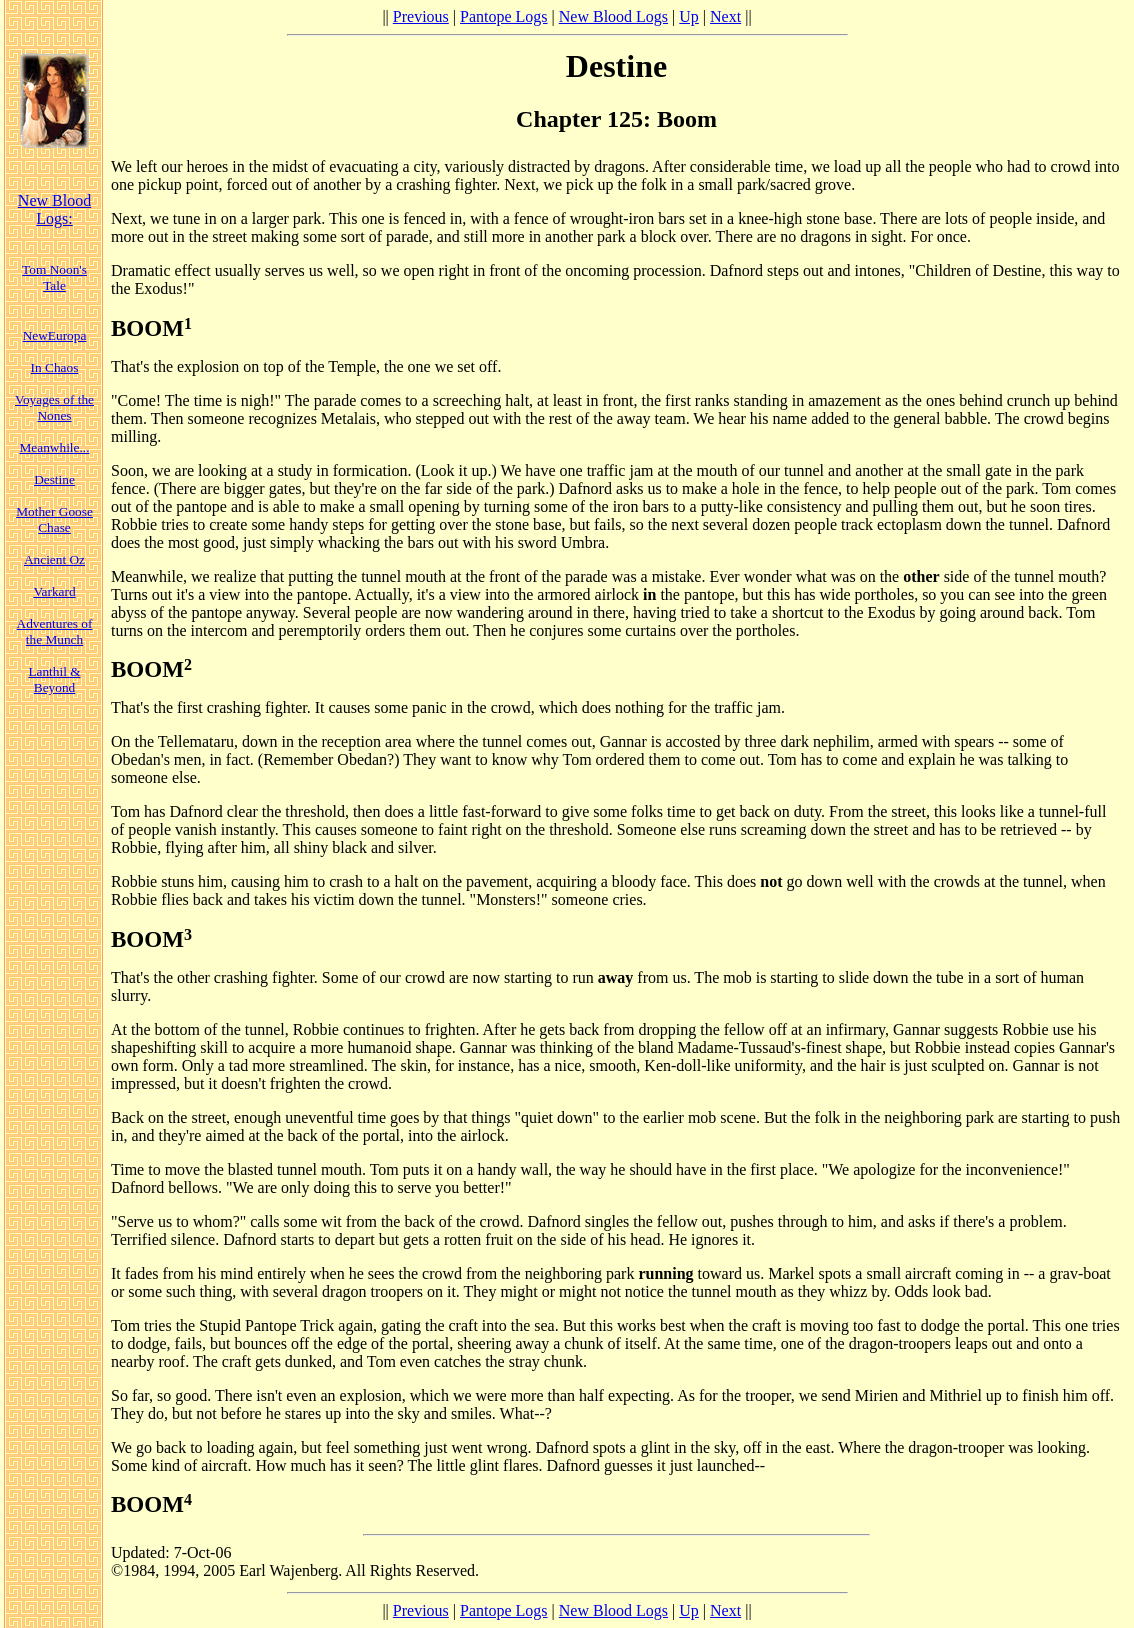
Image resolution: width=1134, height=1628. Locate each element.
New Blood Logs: (54, 209)
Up (689, 16)
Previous (421, 16)
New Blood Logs (613, 16)
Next (725, 16)
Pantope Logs (504, 16)
